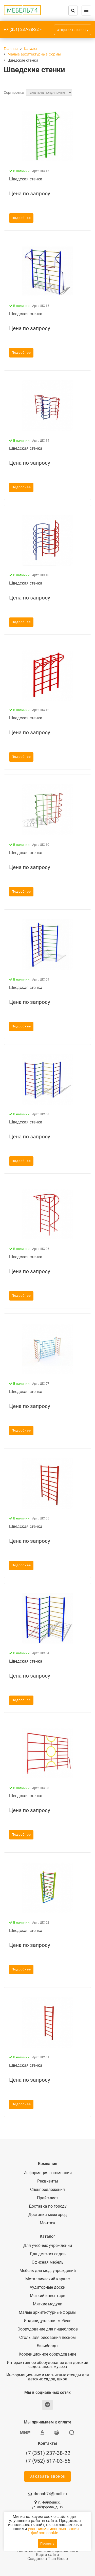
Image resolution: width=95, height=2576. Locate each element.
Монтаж (47, 2223)
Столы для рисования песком (47, 2338)
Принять (47, 2543)
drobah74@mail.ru (50, 2493)
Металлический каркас (47, 2279)
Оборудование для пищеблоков (47, 2329)
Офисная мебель (48, 2262)
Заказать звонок (47, 2476)
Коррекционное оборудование (47, 2354)
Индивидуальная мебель (47, 2321)
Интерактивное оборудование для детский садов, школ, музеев (47, 2365)
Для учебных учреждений (47, 2246)
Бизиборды (47, 2346)
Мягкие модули (47, 2304)
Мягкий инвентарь (47, 2296)
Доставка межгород (47, 2215)
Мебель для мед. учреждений (48, 2271)
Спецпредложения (47, 2190)
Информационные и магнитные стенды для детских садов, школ (47, 2377)
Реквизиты (47, 2181)
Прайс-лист (47, 2198)
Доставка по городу (48, 2206)
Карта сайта (47, 2554)
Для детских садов (48, 2254)
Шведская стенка (25, 179)
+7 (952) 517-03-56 (47, 2461)
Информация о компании (48, 2173)
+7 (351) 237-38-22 (21, 29)
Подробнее (21, 218)
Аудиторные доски (47, 2287)
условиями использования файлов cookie (53, 2530)
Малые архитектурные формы (47, 2312)
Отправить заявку (72, 30)
